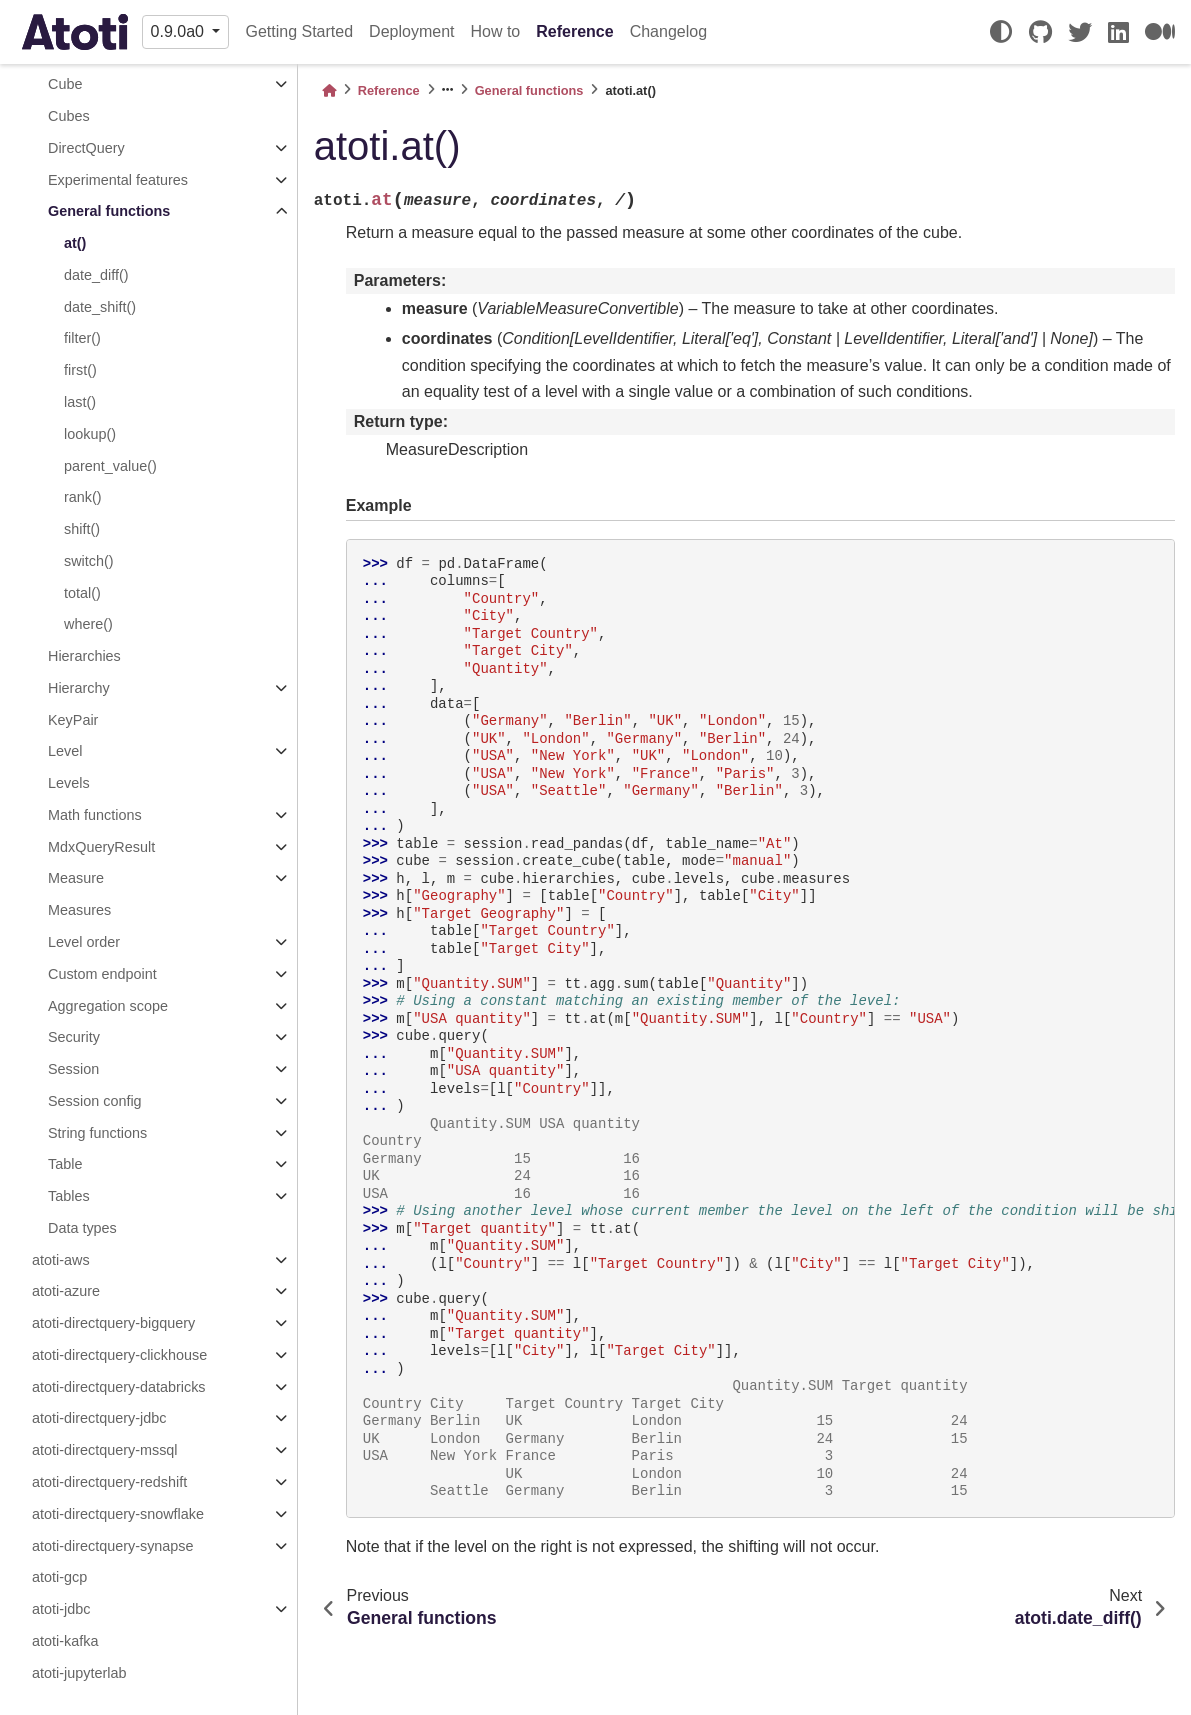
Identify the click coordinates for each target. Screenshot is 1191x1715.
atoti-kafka (65, 1641)
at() (75, 243)
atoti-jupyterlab (79, 1673)
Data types (82, 1228)
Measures (79, 910)
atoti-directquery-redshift (109, 1482)
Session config (95, 1101)
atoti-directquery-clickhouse (119, 1355)
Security (74, 1037)
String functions (97, 1133)
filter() (82, 338)
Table (65, 1164)
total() (82, 593)
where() (88, 624)
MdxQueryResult (101, 847)
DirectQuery (86, 148)
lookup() (90, 434)
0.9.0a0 (180, 31)
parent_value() (110, 466)
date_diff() (96, 275)
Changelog (668, 31)
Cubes (69, 116)
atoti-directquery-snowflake (118, 1514)
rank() (83, 497)
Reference (574, 31)
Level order (84, 942)
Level (65, 751)
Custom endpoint (102, 974)
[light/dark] (1001, 32)
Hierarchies (84, 656)
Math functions (95, 815)
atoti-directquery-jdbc (99, 1418)
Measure (76, 878)
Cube (65, 84)
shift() (82, 529)
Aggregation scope (108, 1006)
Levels (69, 783)
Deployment (411, 31)
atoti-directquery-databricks (119, 1387)
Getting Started (299, 31)
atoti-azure (66, 1291)
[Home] (329, 90)
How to (495, 31)
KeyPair (73, 720)
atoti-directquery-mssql (105, 1450)
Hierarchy (79, 688)
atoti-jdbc (61, 1609)
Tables (69, 1196)
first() (80, 370)
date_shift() (100, 307)
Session (73, 1069)
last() (80, 402)
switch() (89, 561)
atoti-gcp (59, 1577)
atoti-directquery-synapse (113, 1546)
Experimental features (118, 180)
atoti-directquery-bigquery (113, 1323)
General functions (109, 211)
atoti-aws (61, 1260)
